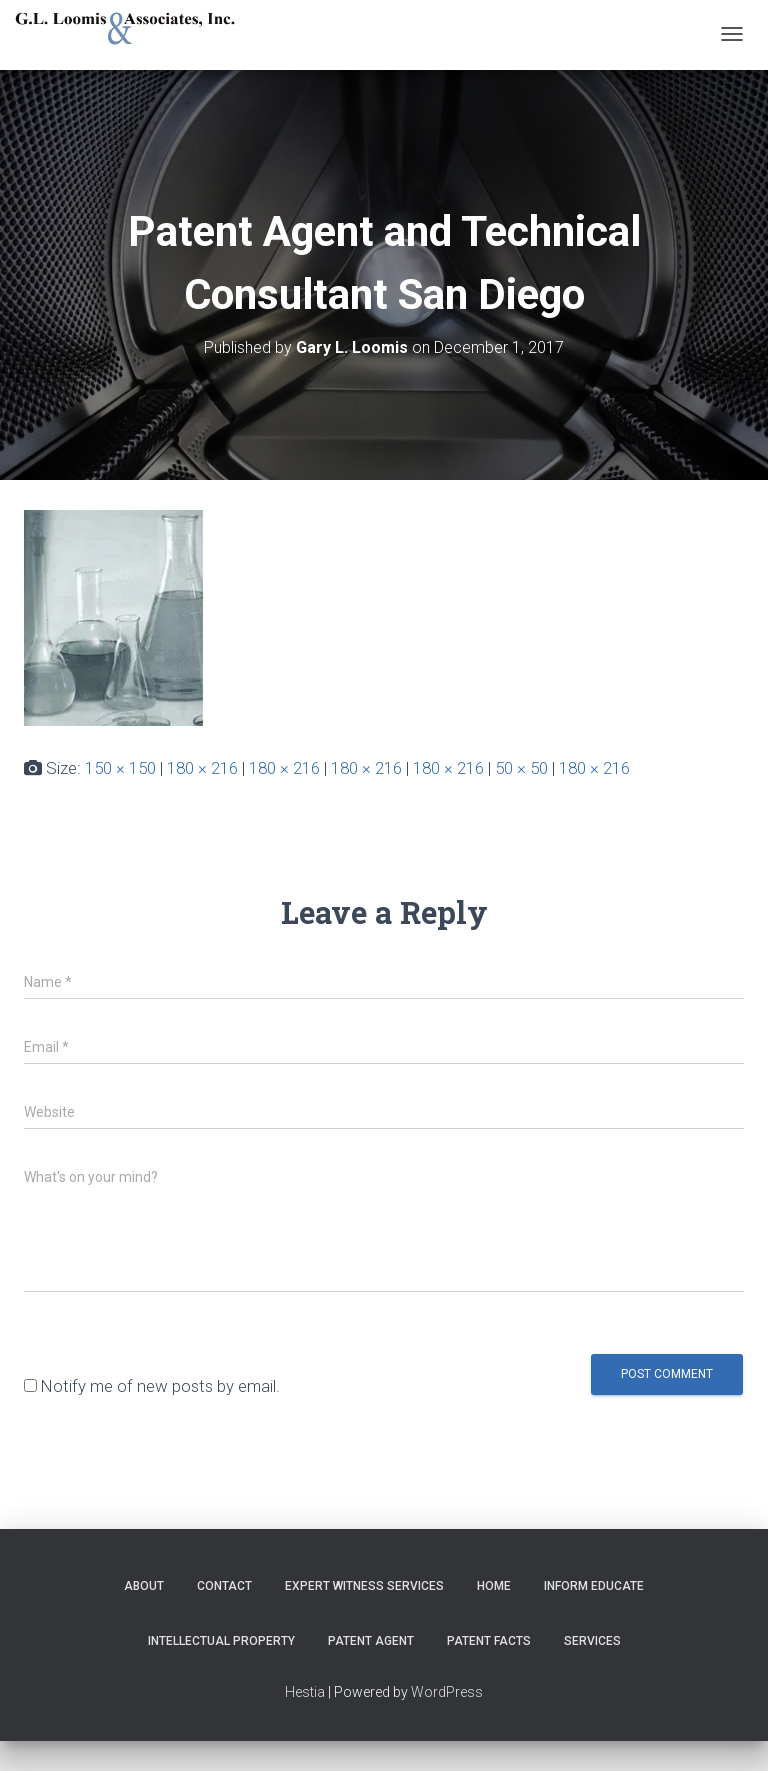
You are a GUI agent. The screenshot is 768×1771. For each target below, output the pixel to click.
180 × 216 (202, 768)
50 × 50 (521, 768)
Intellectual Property (221, 1641)
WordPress (447, 1692)
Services (592, 1641)
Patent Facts (489, 1641)
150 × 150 (120, 768)
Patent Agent (371, 1641)
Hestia (305, 1692)
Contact (224, 1586)
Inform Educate (594, 1586)
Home (494, 1586)
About (144, 1586)
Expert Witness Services (364, 1586)
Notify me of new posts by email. (160, 1386)
